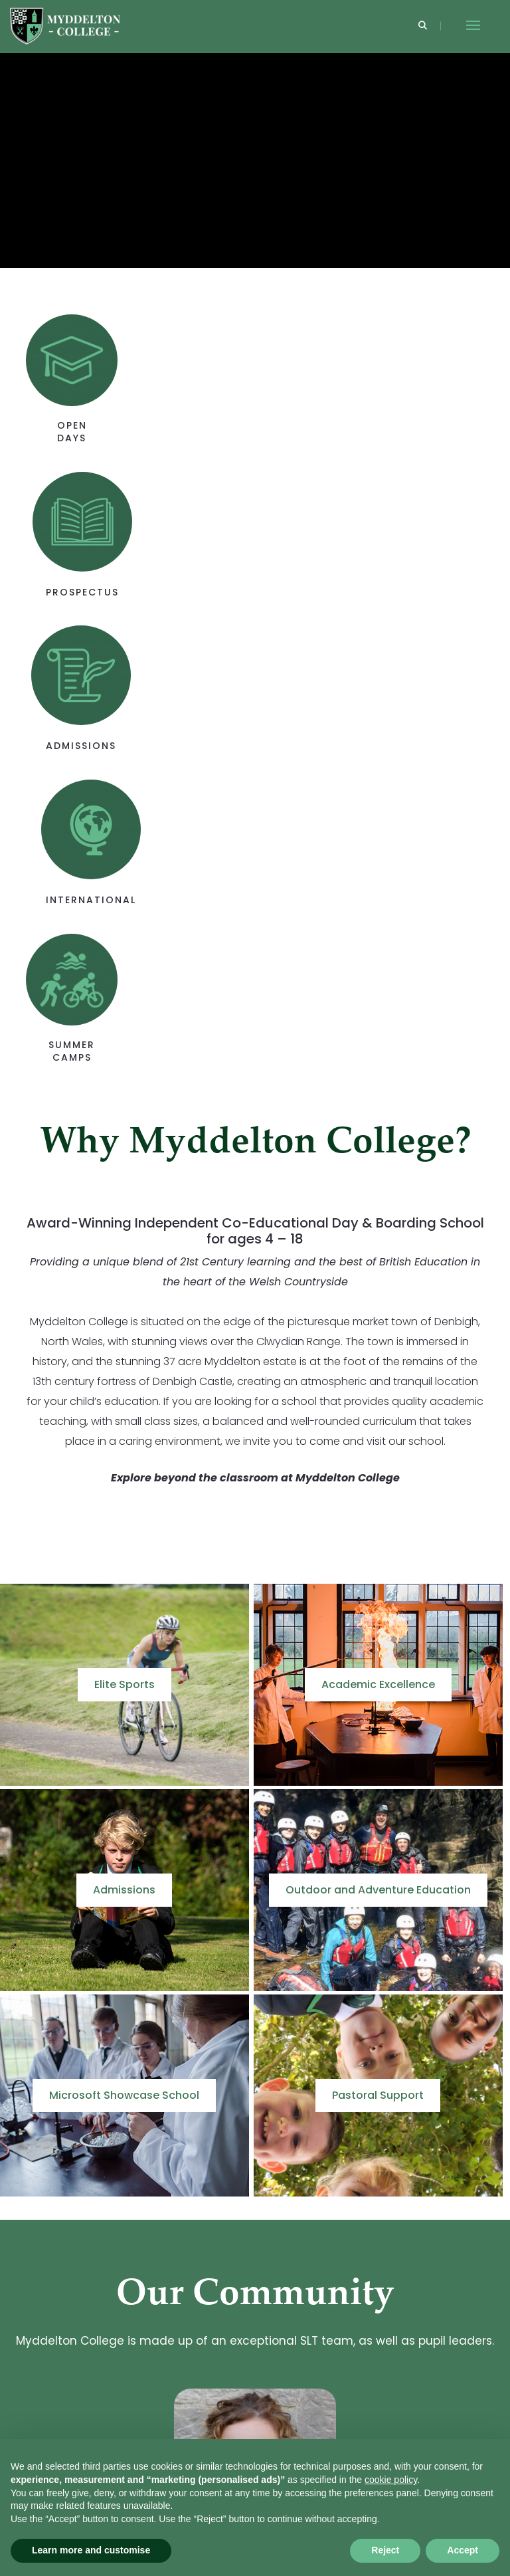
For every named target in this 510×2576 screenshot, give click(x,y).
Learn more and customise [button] (91, 2550)
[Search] (423, 26)
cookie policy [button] (391, 2479)
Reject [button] (385, 2550)
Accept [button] (462, 2550)
